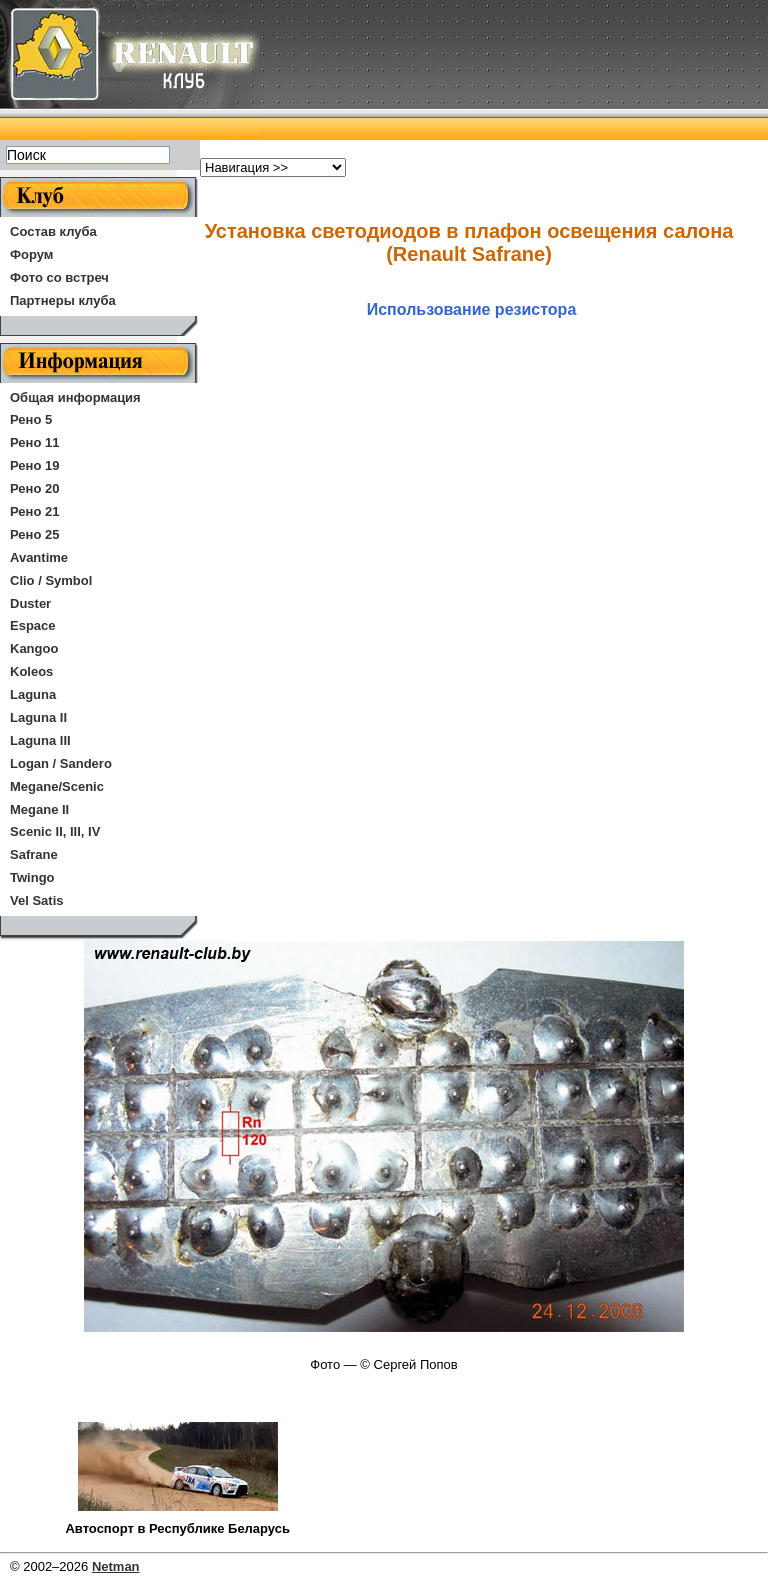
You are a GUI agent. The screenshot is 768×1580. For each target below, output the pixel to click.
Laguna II (38, 717)
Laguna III (40, 740)
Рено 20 (34, 488)
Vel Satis (36, 900)
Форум (31, 254)
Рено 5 (31, 419)
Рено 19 (34, 465)
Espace (33, 625)
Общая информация (75, 397)
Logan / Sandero (61, 763)
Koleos (31, 671)
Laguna (33, 694)
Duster (30, 603)
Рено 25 (34, 534)
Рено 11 (34, 442)
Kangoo (34, 648)
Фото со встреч (59, 277)
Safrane (34, 854)
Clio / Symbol (51, 580)
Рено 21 (34, 511)
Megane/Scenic (57, 786)
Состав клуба (53, 231)
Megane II (39, 809)
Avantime (39, 557)
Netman (116, 1566)
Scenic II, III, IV (55, 831)
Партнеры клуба (63, 300)
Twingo (32, 877)
